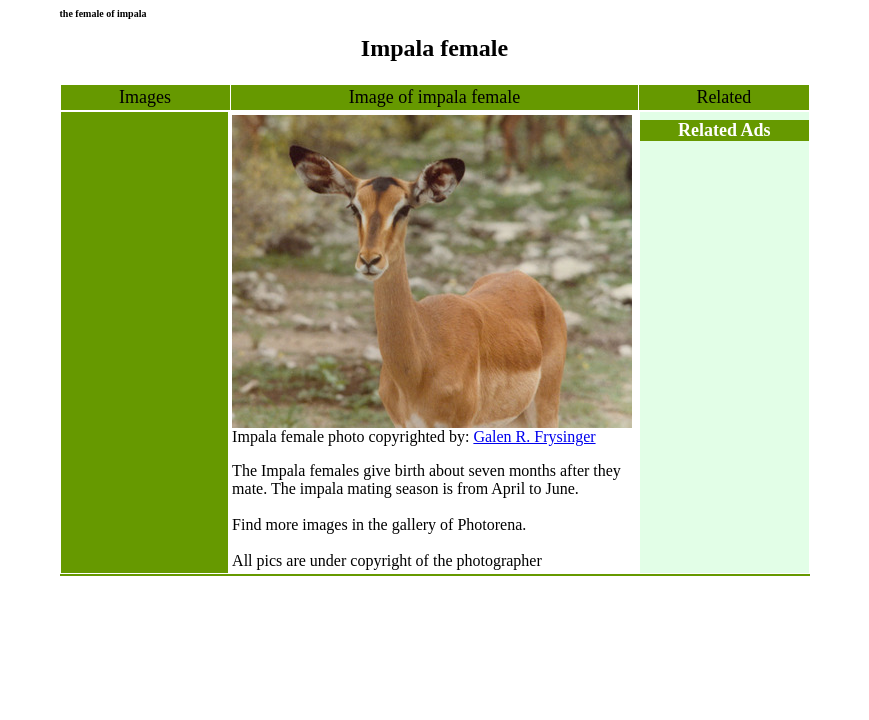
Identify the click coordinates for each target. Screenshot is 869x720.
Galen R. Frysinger (534, 436)
